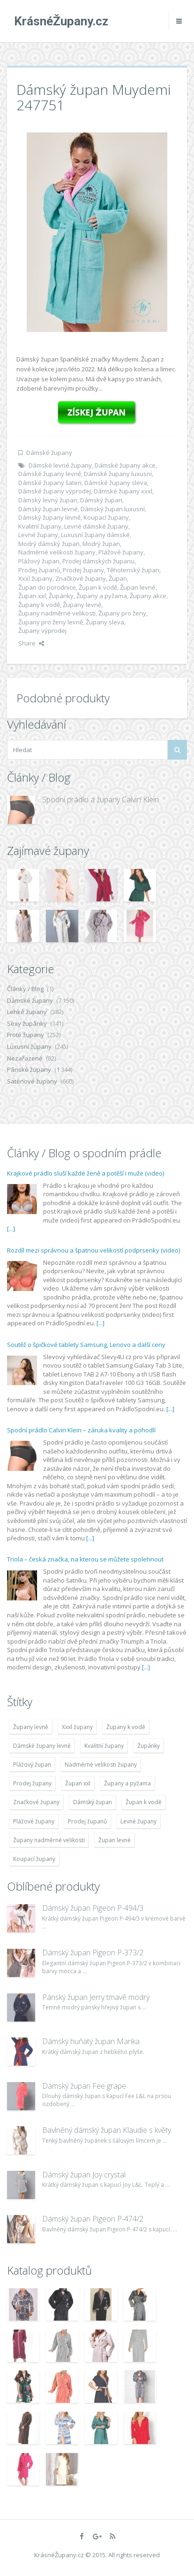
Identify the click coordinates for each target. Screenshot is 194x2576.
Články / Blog (25, 988)
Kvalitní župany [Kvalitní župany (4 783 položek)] (104, 1746)
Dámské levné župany (60, 465)
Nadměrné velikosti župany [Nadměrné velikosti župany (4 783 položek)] (101, 1765)
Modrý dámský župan (49, 543)
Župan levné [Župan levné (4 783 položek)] (114, 1840)
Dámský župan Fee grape (84, 2086)
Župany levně (82, 604)
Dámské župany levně (49, 473)
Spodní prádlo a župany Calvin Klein (100, 799)
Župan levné (138, 587)
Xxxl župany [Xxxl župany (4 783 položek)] (77, 1727)
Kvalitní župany (39, 526)
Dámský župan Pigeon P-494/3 (92, 1908)
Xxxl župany (35, 578)
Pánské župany (29, 1069)
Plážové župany (120, 552)
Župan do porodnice (47, 587)
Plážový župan (39, 561)
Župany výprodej (42, 630)
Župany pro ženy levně (50, 622)
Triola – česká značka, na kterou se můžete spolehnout (85, 1559)
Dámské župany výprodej (54, 491)
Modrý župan (101, 543)
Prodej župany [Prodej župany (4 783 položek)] (32, 1783)
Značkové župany (80, 578)
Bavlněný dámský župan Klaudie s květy (106, 2130)
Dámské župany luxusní (118, 473)
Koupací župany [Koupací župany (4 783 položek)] (34, 1859)
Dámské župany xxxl (123, 491)
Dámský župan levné (48, 509)
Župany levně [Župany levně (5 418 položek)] (30, 1727)
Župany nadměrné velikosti (57, 613)
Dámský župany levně (49, 517)
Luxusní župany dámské (95, 535)
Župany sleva (105, 622)
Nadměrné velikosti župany (57, 552)
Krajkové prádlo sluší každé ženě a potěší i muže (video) (85, 1173)
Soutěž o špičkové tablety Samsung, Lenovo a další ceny (86, 1344)
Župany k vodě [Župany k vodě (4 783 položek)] (125, 1727)
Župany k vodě (39, 604)
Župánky (61, 596)
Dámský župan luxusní (113, 509)
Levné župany (38, 535)
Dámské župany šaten (50, 482)
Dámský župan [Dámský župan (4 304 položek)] (92, 1802)
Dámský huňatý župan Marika (91, 2041)
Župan (118, 578)
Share (31, 643)
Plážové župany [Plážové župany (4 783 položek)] (33, 1821)
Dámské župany (49, 452)
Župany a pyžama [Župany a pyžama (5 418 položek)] (127, 1783)
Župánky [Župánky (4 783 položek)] (148, 1746)
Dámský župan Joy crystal (84, 2174)
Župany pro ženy (122, 613)
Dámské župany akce (125, 465)
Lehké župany (27, 1011)
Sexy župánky (27, 1023)
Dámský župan (101, 500)
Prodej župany (83, 570)
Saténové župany (32, 1081)
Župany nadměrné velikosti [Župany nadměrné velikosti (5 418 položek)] (49, 1840)
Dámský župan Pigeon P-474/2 (92, 2219)
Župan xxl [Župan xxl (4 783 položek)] (77, 1783)
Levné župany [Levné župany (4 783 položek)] (138, 1821)
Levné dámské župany (96, 526)
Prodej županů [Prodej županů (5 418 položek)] (87, 1821)
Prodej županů (39, 570)
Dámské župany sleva (115, 482)
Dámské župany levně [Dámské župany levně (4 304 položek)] (42, 1746)
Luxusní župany (29, 1046)
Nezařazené (25, 1058)
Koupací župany (106, 517)
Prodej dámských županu (98, 561)
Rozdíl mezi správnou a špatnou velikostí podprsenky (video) (93, 1250)
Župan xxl (32, 596)
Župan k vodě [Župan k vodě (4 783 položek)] (144, 1802)
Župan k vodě (98, 587)
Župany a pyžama (101, 596)
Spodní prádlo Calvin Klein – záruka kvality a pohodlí (81, 1430)
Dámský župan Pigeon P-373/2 (92, 1952)
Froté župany (25, 1034)
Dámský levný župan (47, 500)
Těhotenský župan (133, 570)
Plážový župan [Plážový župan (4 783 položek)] (32, 1765)
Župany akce (148, 596)
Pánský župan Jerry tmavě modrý (95, 1997)
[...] (11, 1228)
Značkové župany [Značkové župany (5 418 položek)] (36, 1802)
